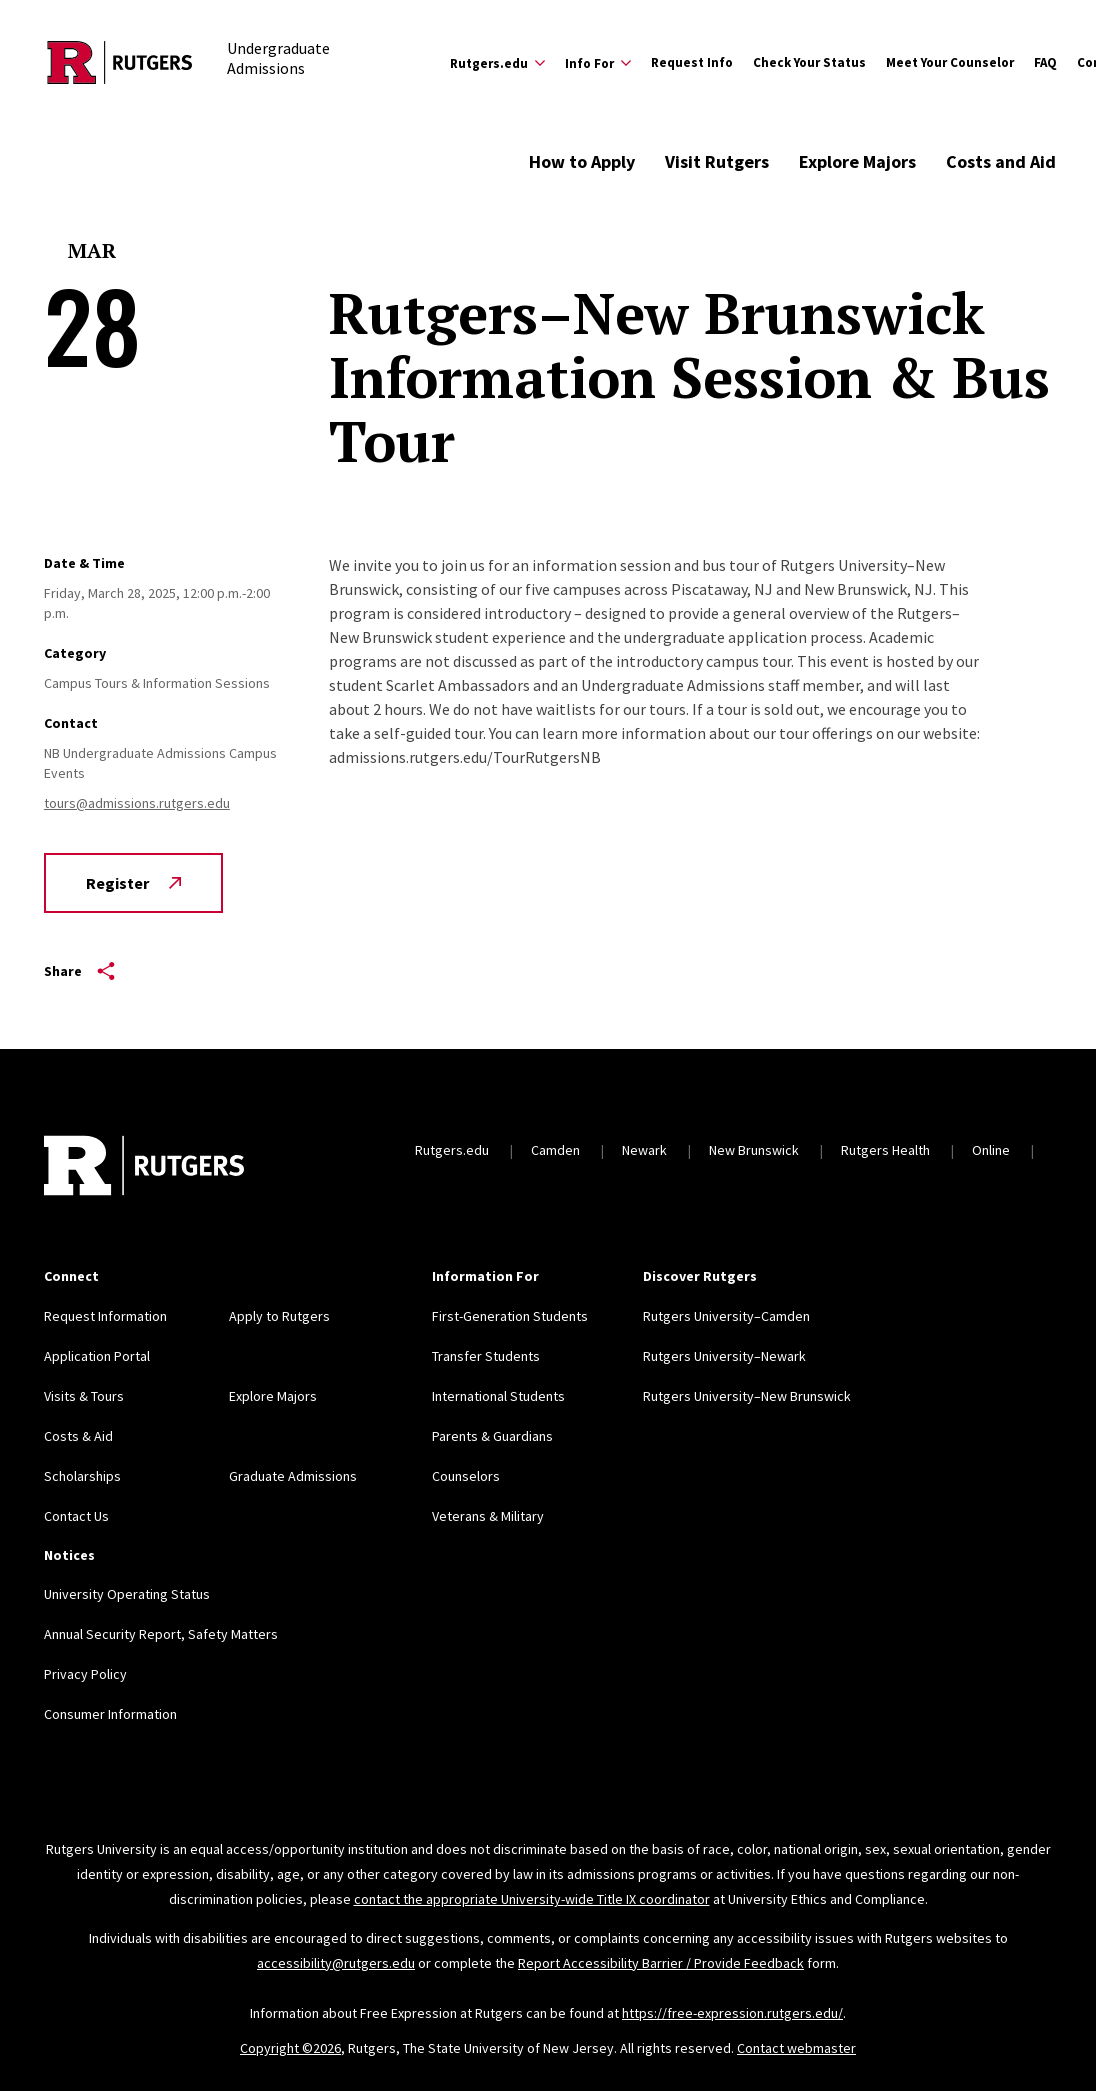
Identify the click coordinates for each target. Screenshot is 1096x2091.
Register (133, 883)
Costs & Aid (78, 1436)
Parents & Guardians (492, 1436)
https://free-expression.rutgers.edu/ (732, 2013)
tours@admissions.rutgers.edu (137, 803)
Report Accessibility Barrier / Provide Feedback (661, 1963)
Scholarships (82, 1476)
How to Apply (582, 161)
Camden (555, 1150)
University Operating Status (127, 1594)
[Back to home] (144, 1168)
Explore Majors (857, 161)
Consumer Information (110, 1714)
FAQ (1045, 62)
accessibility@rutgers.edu (336, 1963)
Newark (644, 1150)
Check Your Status (809, 62)
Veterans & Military (488, 1516)
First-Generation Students (510, 1316)
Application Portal (97, 1356)
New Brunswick (754, 1150)
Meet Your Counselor (950, 62)
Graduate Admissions (293, 1476)
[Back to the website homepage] (120, 62)
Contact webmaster (796, 2048)
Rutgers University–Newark (724, 1356)
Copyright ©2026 (290, 2048)
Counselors (466, 1476)
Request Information (105, 1316)
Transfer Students (486, 1356)
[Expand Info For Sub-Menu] (598, 63)
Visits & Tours (84, 1396)
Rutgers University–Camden (726, 1316)
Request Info (692, 62)
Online (991, 1150)
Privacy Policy (85, 1674)
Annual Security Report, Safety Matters (161, 1634)
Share (79, 971)
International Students (498, 1396)
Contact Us (76, 1516)
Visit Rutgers (717, 161)
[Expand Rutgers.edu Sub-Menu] (497, 63)
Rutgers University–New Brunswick (747, 1396)
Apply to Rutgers (279, 1316)
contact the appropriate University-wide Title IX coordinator (532, 1899)
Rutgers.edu (452, 1150)
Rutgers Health (885, 1150)
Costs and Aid (1001, 161)
